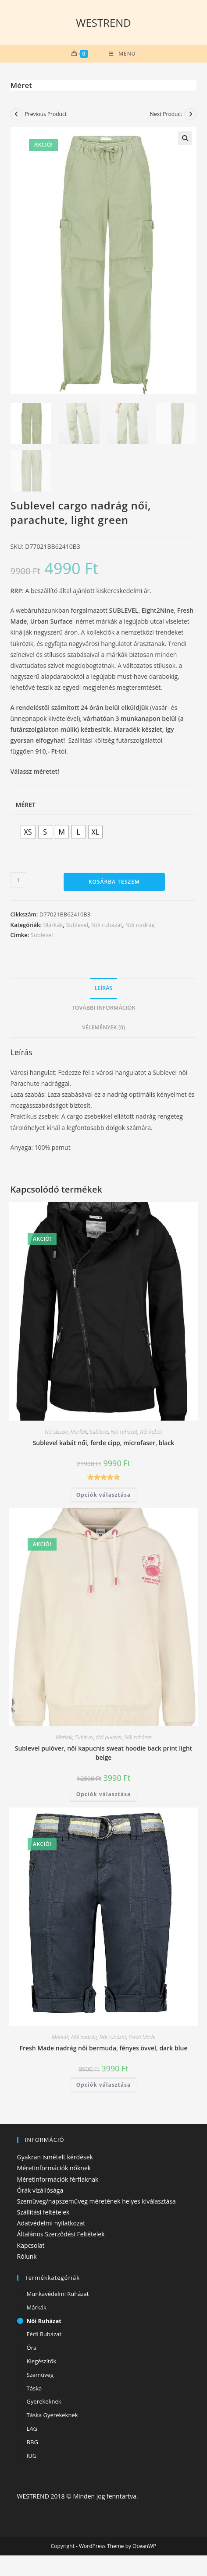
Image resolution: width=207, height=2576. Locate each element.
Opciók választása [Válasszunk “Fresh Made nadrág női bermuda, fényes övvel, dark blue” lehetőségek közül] (103, 2085)
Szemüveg (40, 2375)
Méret (26, 805)
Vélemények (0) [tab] (103, 1028)
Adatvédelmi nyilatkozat (51, 2224)
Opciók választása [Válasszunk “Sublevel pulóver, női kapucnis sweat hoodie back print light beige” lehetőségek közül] (103, 1795)
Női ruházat (106, 926)
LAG (32, 2429)
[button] (185, 138)
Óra (32, 2349)
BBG (32, 2443)
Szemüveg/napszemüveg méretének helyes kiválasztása (96, 2202)
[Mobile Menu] (122, 54)
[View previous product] (17, 114)
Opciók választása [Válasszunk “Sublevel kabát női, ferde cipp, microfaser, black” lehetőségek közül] (103, 1495)
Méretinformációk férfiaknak (58, 2180)
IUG (32, 2456)
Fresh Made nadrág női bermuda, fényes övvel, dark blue (103, 2049)
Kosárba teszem (114, 883)
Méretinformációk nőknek (54, 2169)
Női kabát (151, 1432)
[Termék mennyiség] (18, 881)
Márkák (53, 926)
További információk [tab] (103, 1008)
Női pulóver (109, 1738)
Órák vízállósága (40, 2191)
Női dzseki (56, 1432)
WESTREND (103, 22)
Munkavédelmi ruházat (58, 2295)
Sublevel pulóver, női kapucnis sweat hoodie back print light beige (103, 1753)
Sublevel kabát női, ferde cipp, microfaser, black (104, 1443)
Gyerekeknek (44, 2403)
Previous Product (46, 114)
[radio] (28, 832)
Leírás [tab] (103, 989)
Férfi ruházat (44, 2335)
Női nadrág (140, 926)
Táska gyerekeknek (52, 2416)
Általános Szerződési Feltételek (61, 2235)
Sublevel (77, 926)
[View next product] (190, 114)
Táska (34, 2389)
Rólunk (27, 2257)
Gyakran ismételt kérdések (55, 2158)
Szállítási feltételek (43, 2213)
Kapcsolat (31, 2246)
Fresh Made (141, 2038)
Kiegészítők (42, 2362)
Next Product (166, 114)
